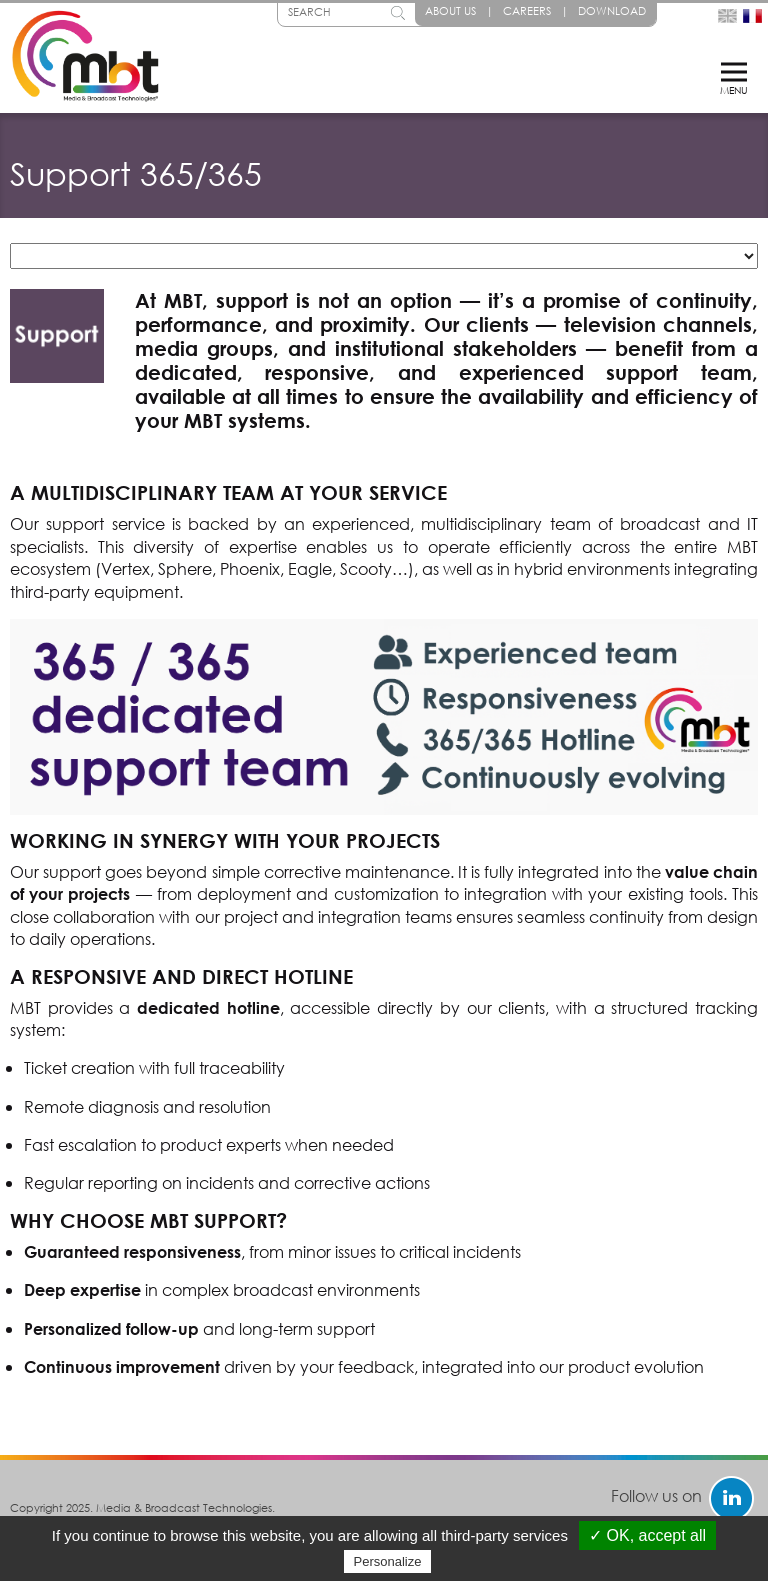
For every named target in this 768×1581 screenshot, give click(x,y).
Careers (527, 11)
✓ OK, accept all (647, 1535)
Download (612, 11)
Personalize (388, 1561)
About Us (450, 11)
